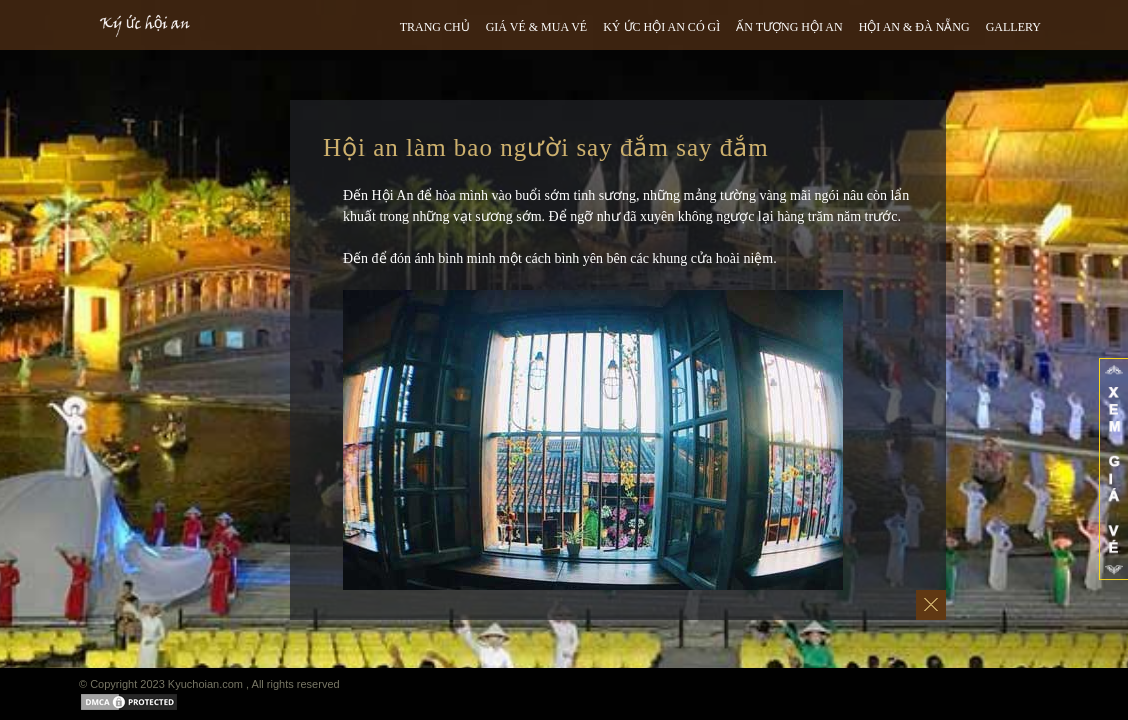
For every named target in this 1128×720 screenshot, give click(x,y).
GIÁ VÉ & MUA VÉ (537, 27)
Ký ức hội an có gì (661, 27)
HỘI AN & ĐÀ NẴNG (914, 27)
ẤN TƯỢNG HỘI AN (789, 27)
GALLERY (1013, 27)
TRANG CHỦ (435, 27)
